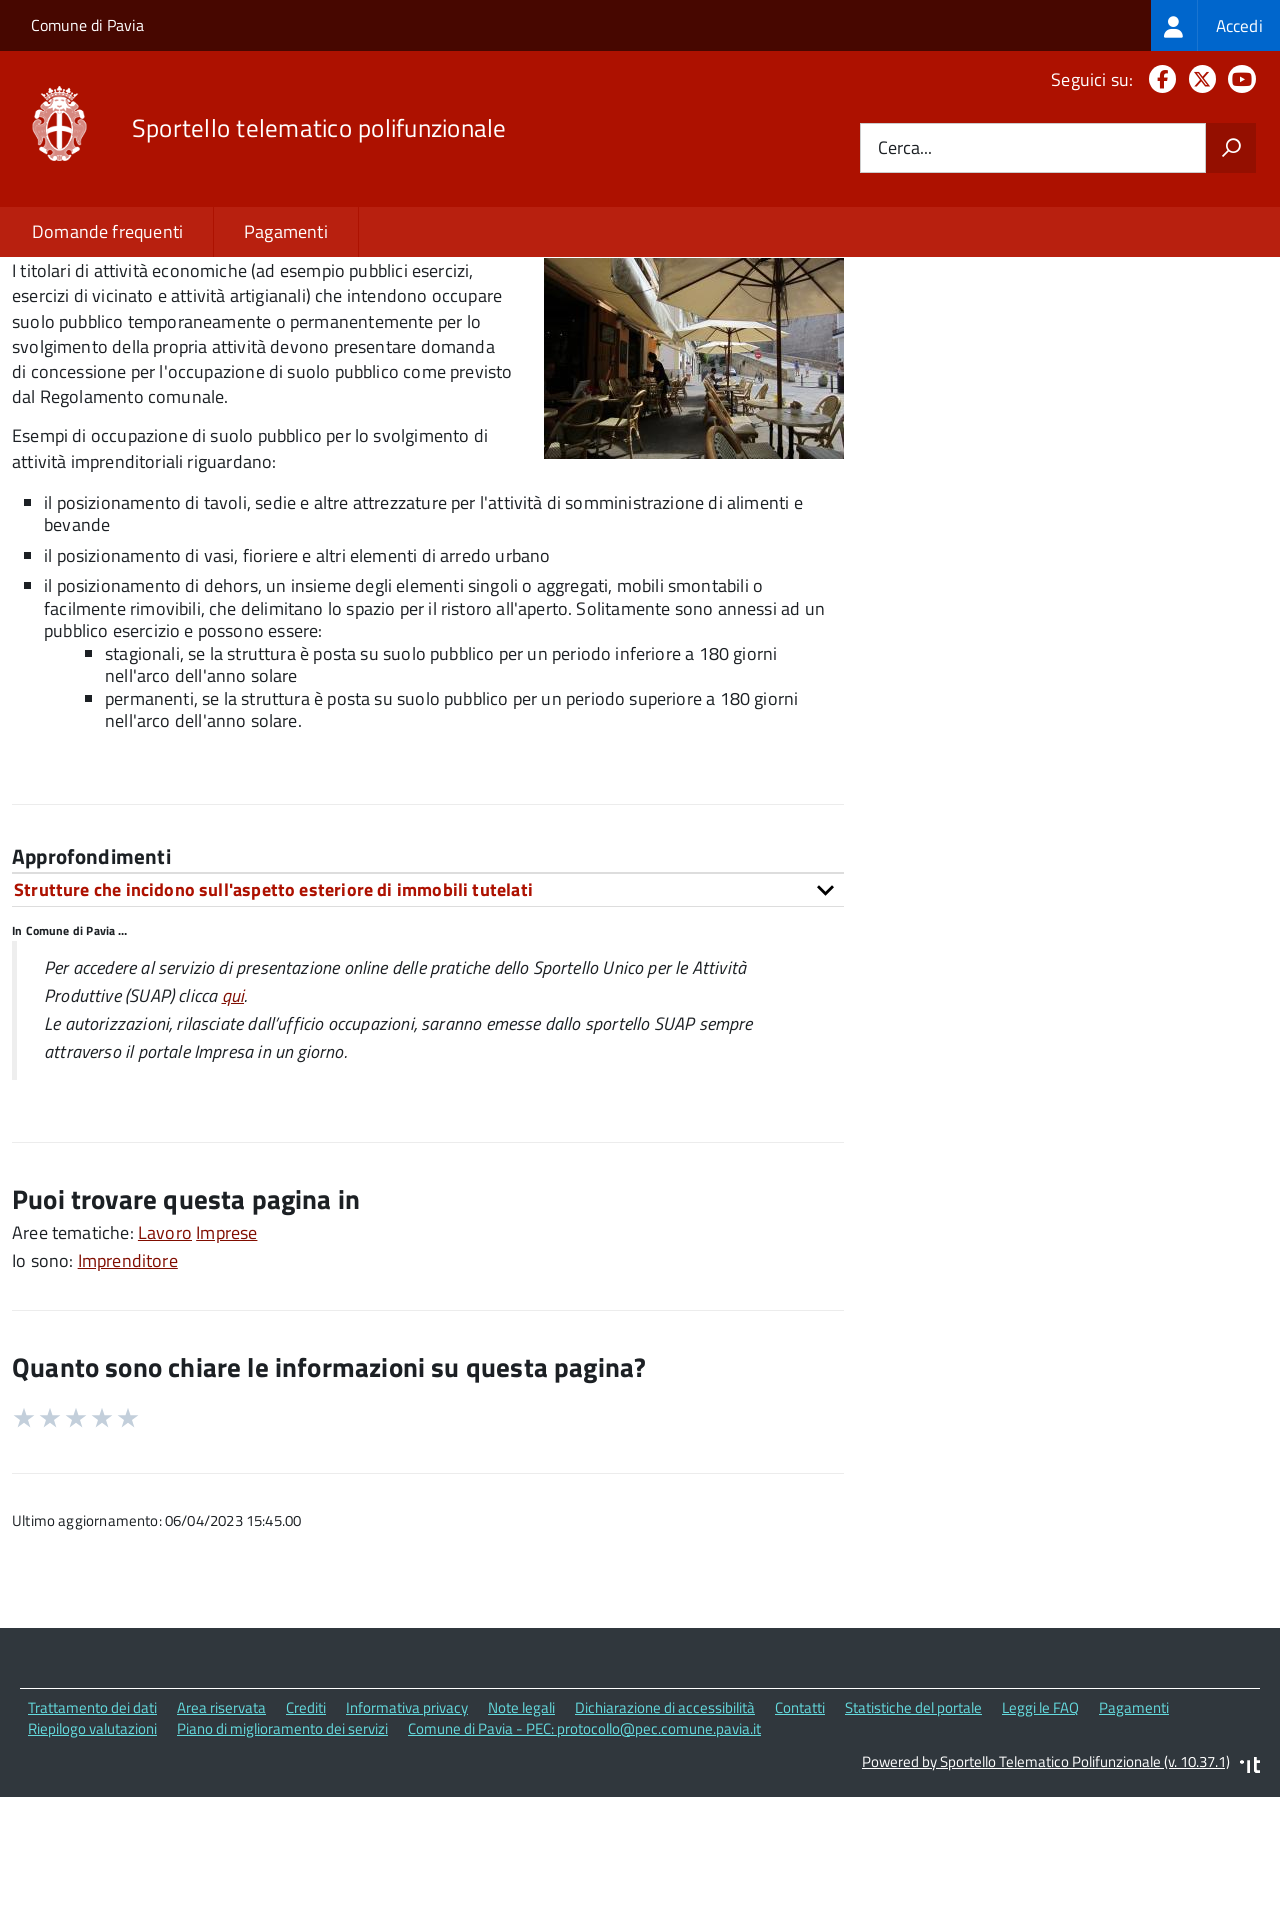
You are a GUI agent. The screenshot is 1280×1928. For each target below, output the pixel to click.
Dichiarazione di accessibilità (665, 1844)
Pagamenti (286, 231)
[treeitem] (1215, 25)
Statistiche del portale (913, 1844)
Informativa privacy (407, 1844)
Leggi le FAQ (1040, 1844)
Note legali (521, 1844)
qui (233, 1132)
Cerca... (905, 148)
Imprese (226, 1369)
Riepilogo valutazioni (92, 1864)
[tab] (428, 1026)
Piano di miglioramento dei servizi (282, 1864)
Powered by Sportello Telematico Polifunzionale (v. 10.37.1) (1046, 1897)
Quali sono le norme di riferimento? (1055, 319)
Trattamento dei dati (92, 1844)
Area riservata (221, 1844)
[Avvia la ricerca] (1231, 148)
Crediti (306, 1844)
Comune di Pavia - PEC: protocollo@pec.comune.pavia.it (584, 1864)
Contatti (800, 1844)
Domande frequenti (107, 231)
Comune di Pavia (87, 25)
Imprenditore (128, 1397)
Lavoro (165, 1369)
